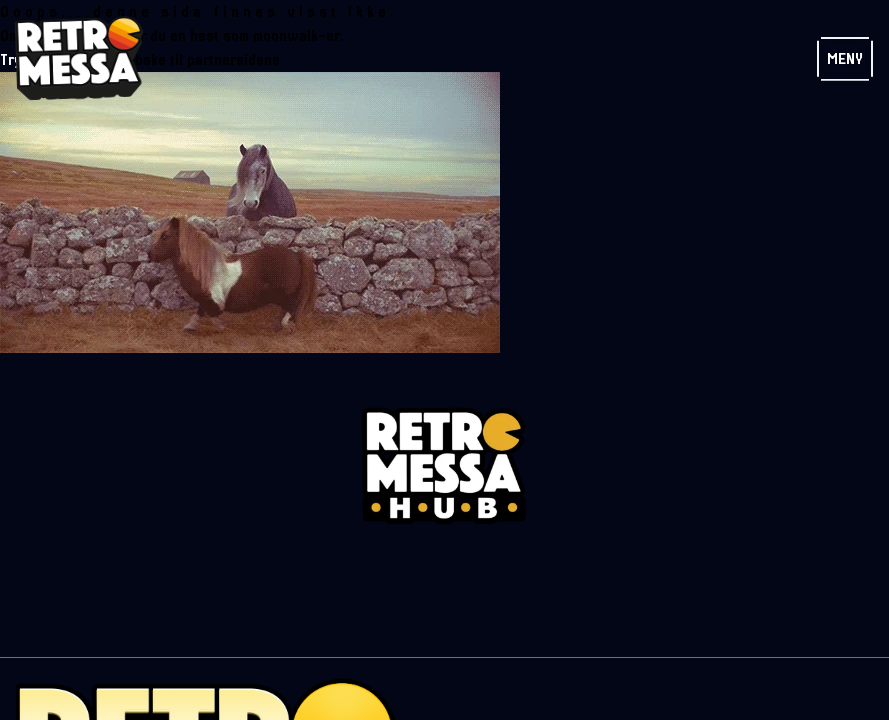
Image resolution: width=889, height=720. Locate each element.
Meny (845, 59)
